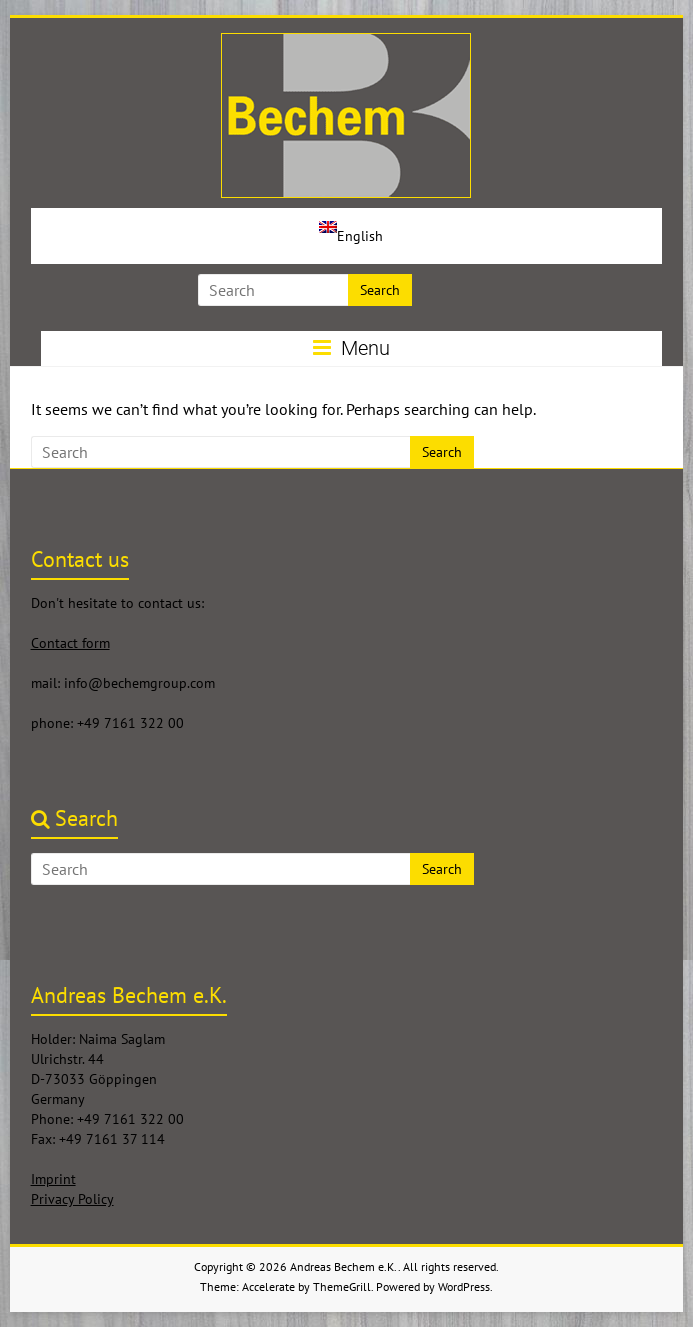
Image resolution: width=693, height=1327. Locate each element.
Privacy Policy (72, 1199)
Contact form (70, 643)
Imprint (53, 1179)
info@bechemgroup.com (139, 683)
